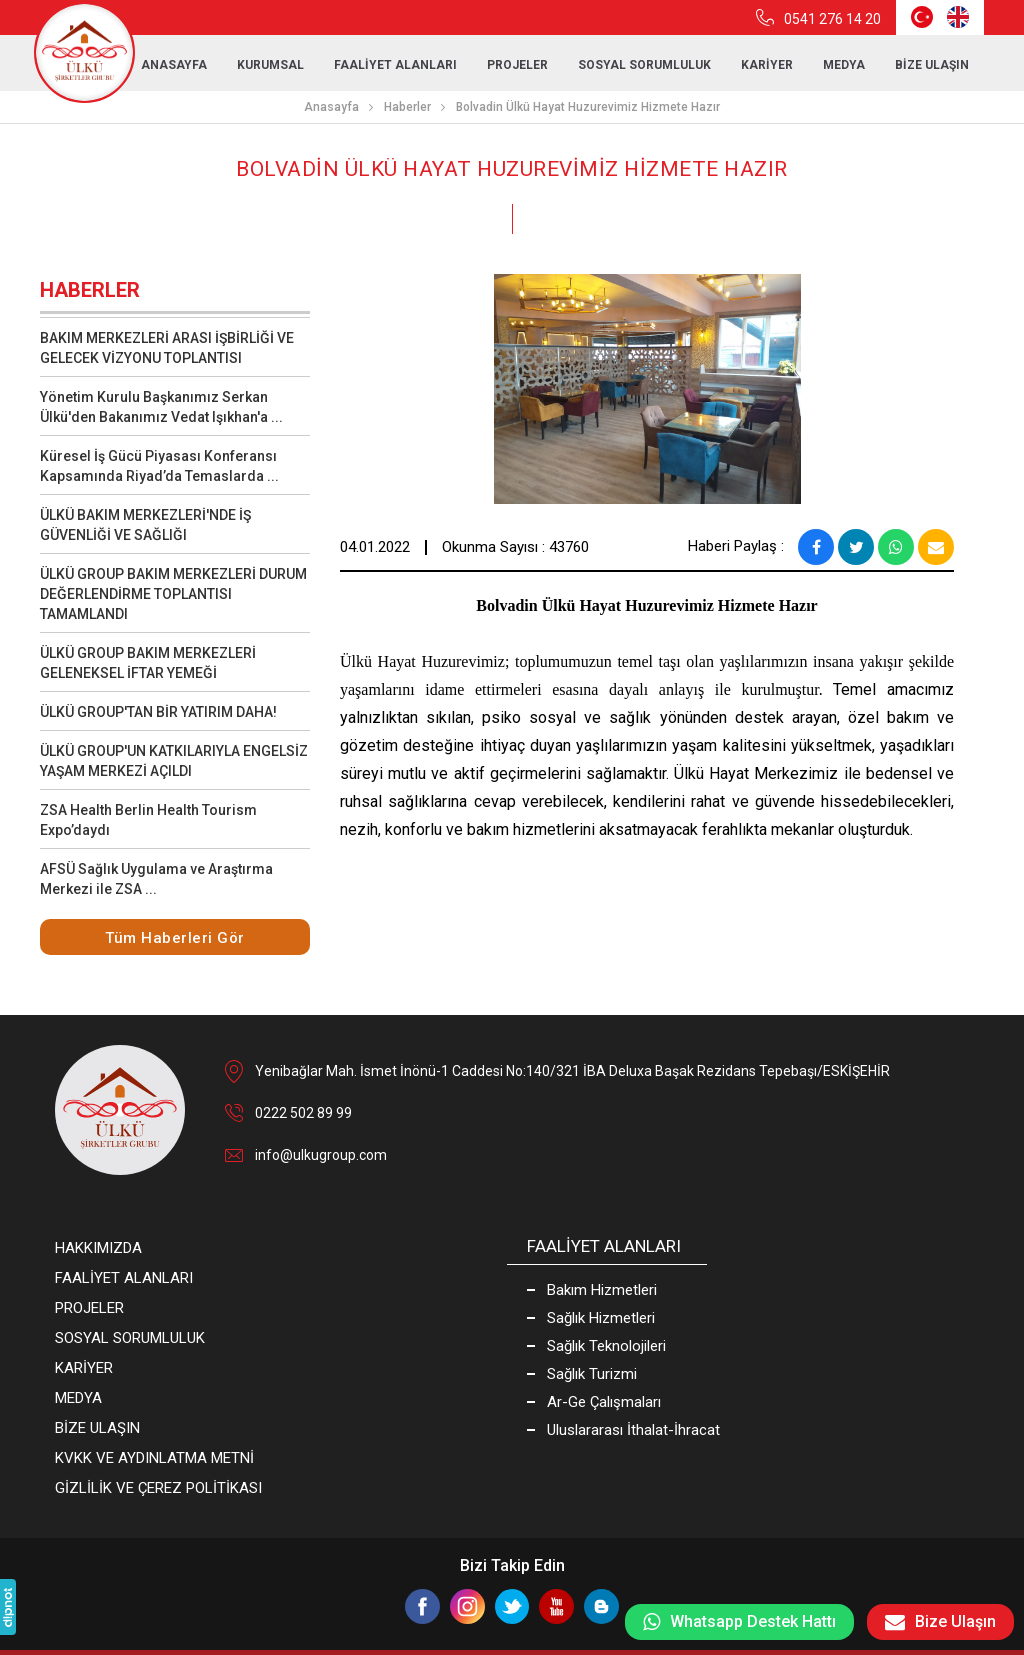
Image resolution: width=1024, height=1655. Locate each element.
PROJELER (517, 65)
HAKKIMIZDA (98, 1248)
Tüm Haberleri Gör (175, 938)
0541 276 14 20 (832, 19)
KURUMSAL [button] (270, 65)
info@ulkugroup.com (321, 1155)
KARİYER (767, 65)
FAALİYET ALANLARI (395, 65)
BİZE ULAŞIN (932, 65)
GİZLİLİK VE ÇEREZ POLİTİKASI (158, 1488)
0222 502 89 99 (303, 1113)
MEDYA (78, 1398)
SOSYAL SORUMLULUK (644, 65)
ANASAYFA (174, 65)
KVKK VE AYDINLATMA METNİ (154, 1458)
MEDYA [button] (844, 65)
